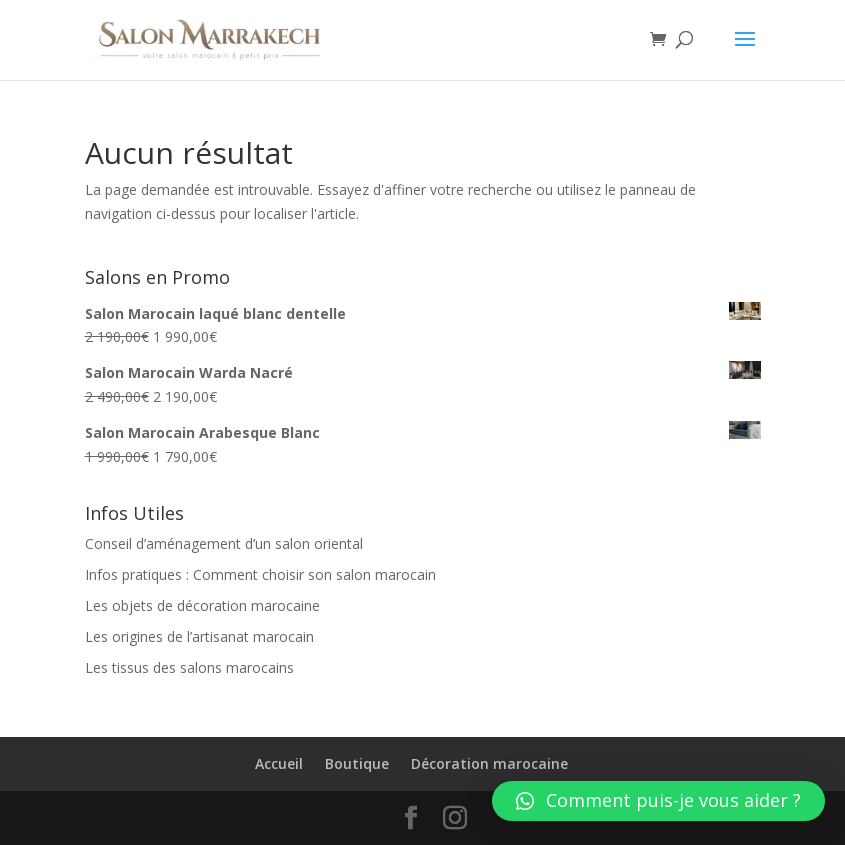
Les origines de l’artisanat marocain (199, 636)
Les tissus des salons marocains (189, 667)
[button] (658, 801)
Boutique (357, 763)
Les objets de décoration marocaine (202, 605)
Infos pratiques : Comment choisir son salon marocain (260, 574)
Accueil (279, 763)
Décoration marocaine (489, 763)
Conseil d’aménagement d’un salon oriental (224, 543)
